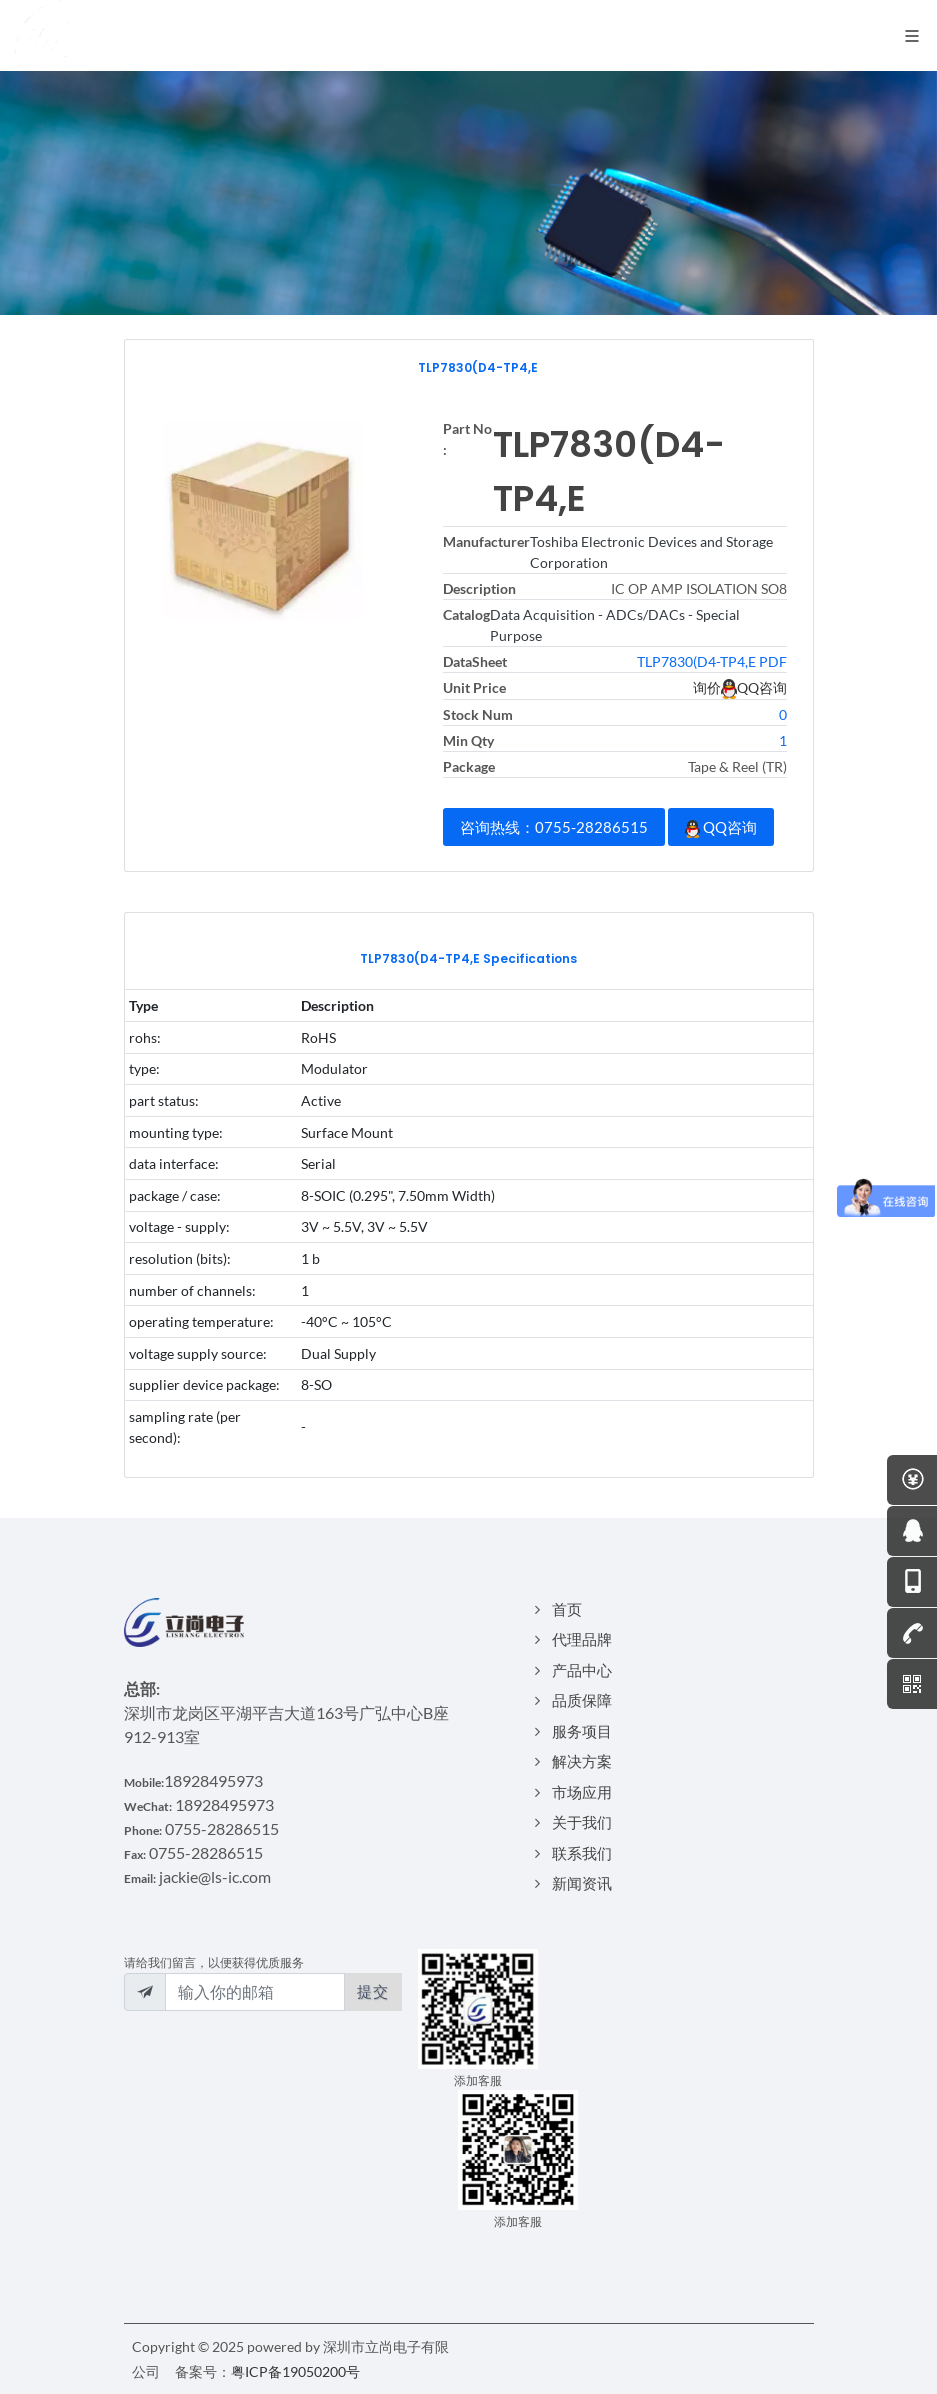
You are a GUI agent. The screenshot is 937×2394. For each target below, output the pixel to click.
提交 (373, 1991)
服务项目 (582, 1731)
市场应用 (582, 1792)
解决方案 (582, 1761)
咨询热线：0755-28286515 (554, 827)
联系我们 (582, 1853)
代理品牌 (582, 1639)
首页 (567, 1609)
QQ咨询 (721, 828)
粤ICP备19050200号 (295, 2371)
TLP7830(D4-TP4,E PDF (712, 661)
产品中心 (582, 1670)
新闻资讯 (582, 1883)
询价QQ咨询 (740, 687)
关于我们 (582, 1822)
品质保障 (582, 1700)
